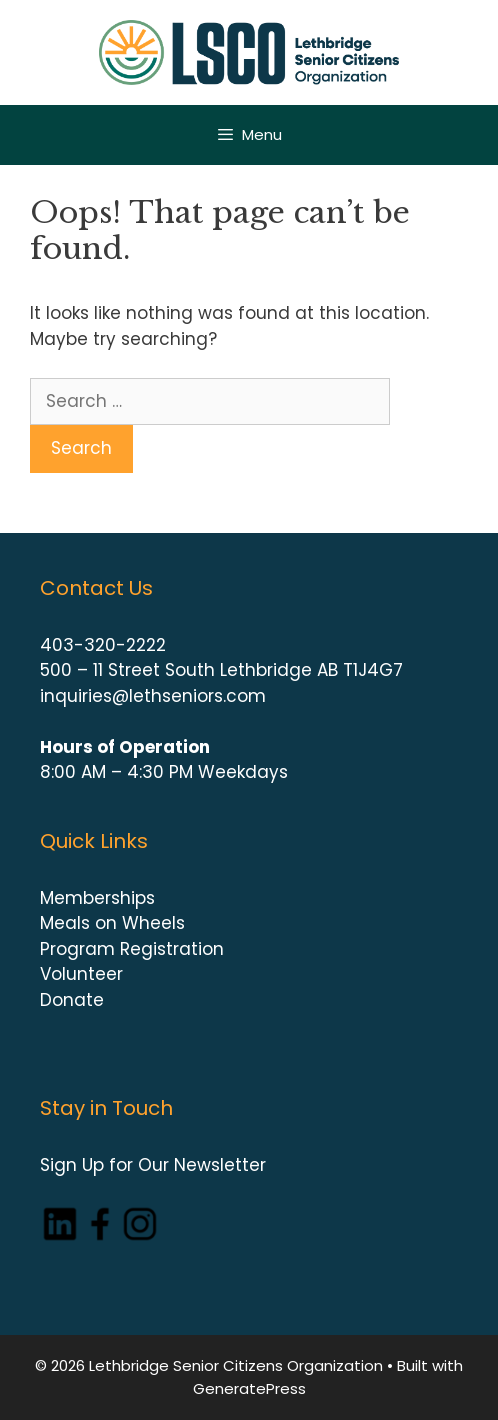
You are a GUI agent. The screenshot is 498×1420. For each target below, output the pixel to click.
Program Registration (132, 949)
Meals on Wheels (112, 923)
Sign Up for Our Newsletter (153, 1165)
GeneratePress (249, 1388)
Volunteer (81, 974)
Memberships (97, 898)
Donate (72, 1000)
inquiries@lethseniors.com (153, 696)
